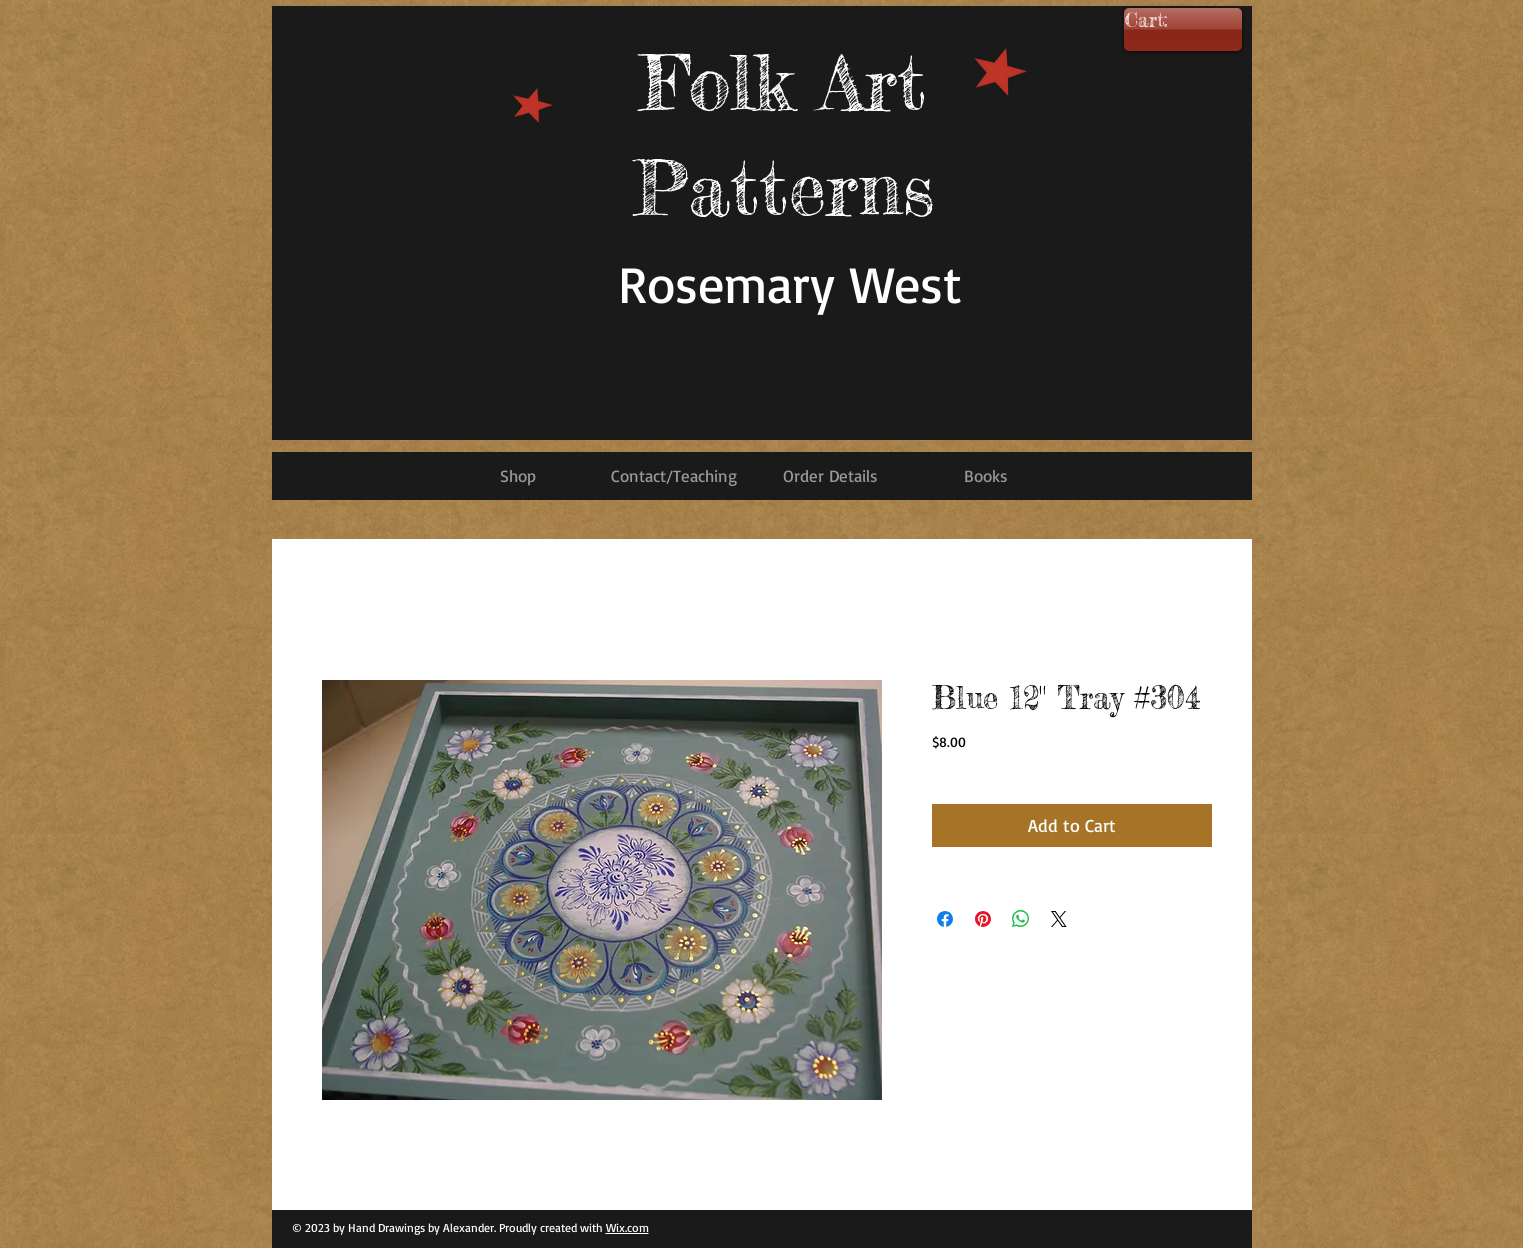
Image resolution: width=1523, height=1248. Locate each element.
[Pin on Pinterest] (983, 919)
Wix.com (627, 1227)
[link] (1175, 21)
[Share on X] (1059, 919)
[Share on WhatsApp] (1021, 919)
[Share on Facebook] (945, 919)
